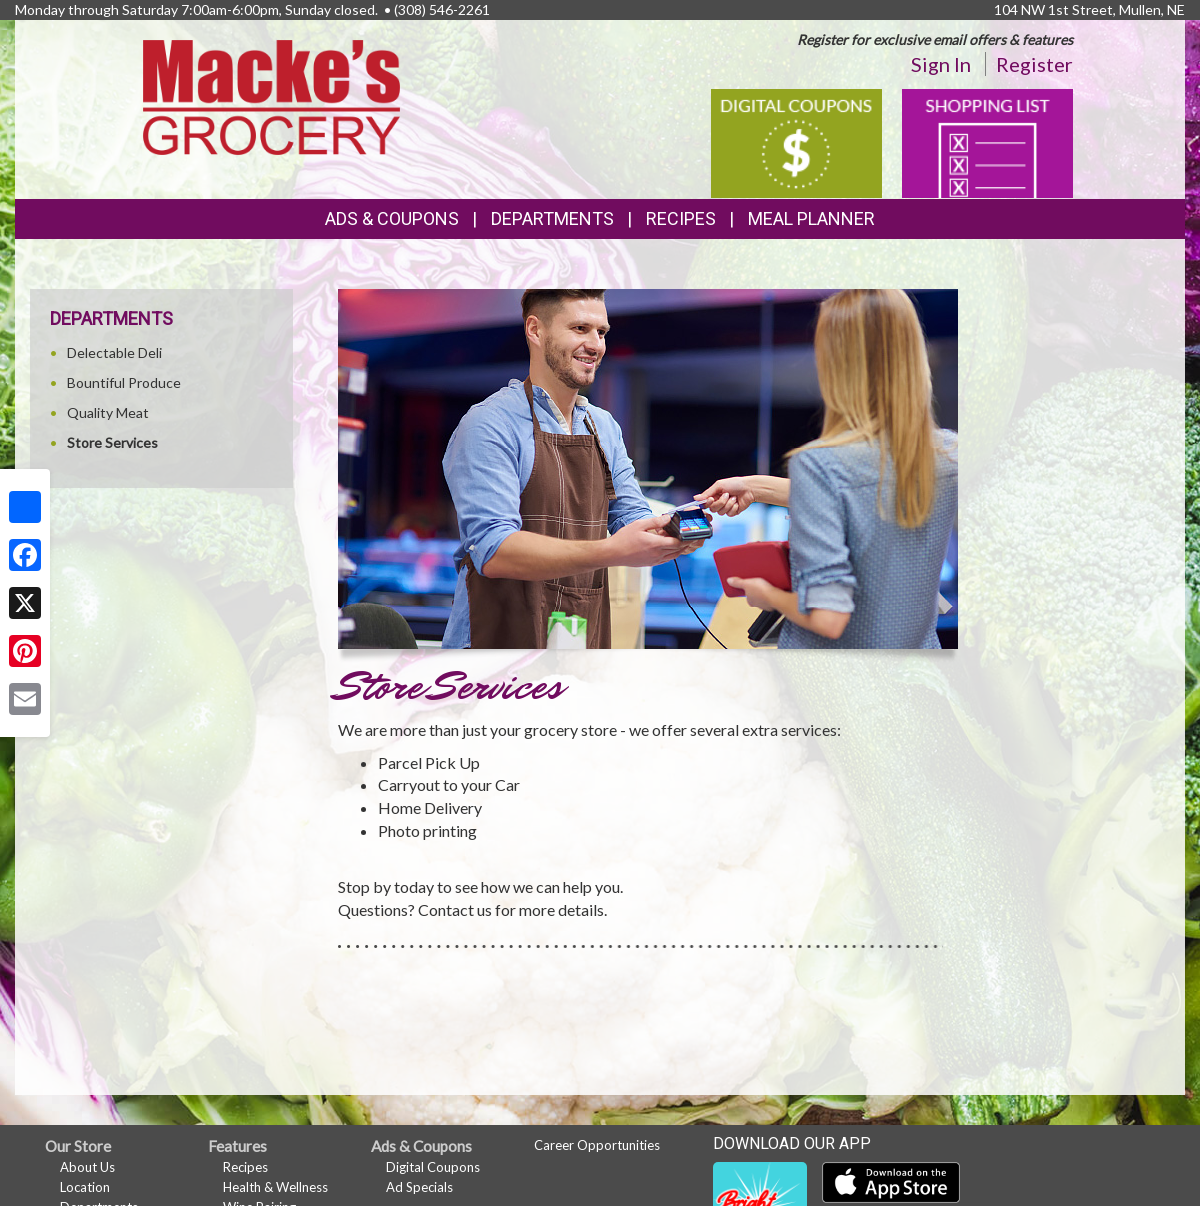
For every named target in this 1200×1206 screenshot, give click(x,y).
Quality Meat (108, 412)
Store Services (112, 442)
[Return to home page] (272, 95)
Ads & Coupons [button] (392, 218)
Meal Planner (811, 218)
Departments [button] (552, 218)
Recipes (681, 218)
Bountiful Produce (124, 382)
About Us (87, 1167)
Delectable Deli (114, 352)
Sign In (941, 64)
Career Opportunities (597, 1145)
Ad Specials (419, 1187)
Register (1034, 64)
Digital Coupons (433, 1167)
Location (85, 1187)
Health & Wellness (275, 1187)
